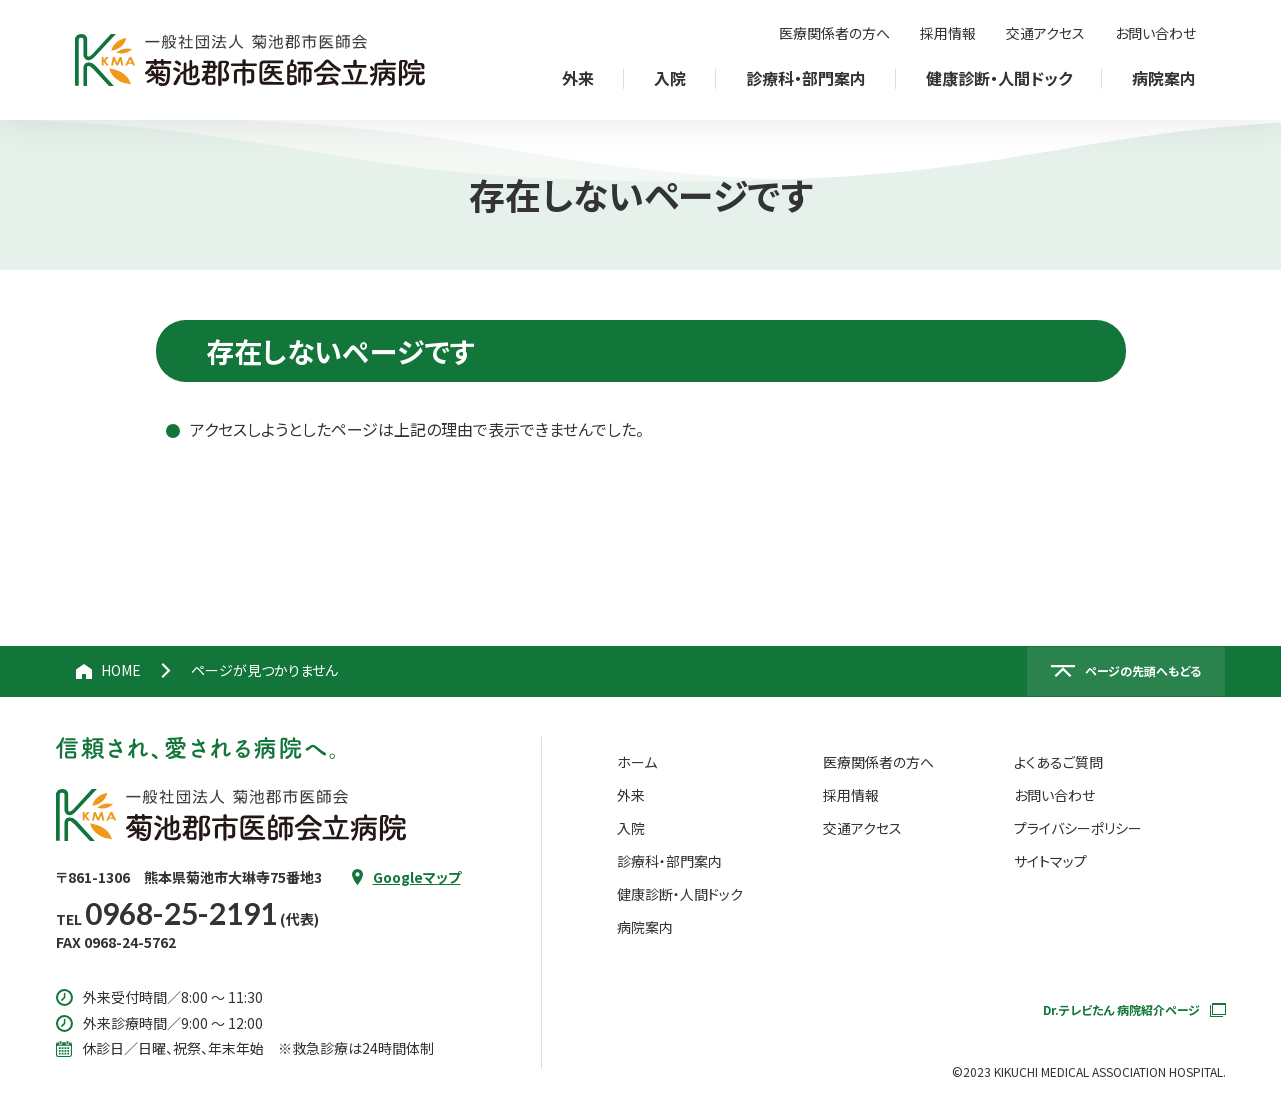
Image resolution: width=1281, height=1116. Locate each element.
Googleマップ (417, 877)
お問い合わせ (1155, 33)
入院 (631, 828)
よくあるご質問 (1058, 762)
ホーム (637, 762)
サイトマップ (1050, 861)
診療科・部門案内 (669, 861)
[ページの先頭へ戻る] (1126, 672)
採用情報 (948, 33)
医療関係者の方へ (834, 33)
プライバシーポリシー (1078, 828)
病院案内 (645, 927)
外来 (631, 795)
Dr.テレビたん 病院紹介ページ (1134, 1009)
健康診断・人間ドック (680, 894)
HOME (121, 670)
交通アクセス (1045, 33)
